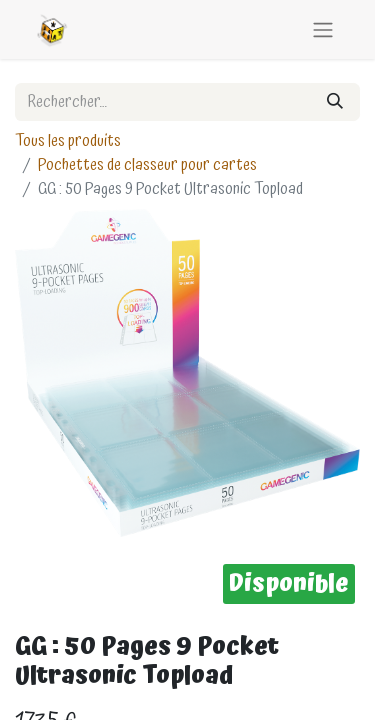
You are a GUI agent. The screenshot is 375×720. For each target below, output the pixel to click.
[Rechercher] (335, 102)
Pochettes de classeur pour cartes (147, 165)
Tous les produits (68, 141)
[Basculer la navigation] (323, 29)
